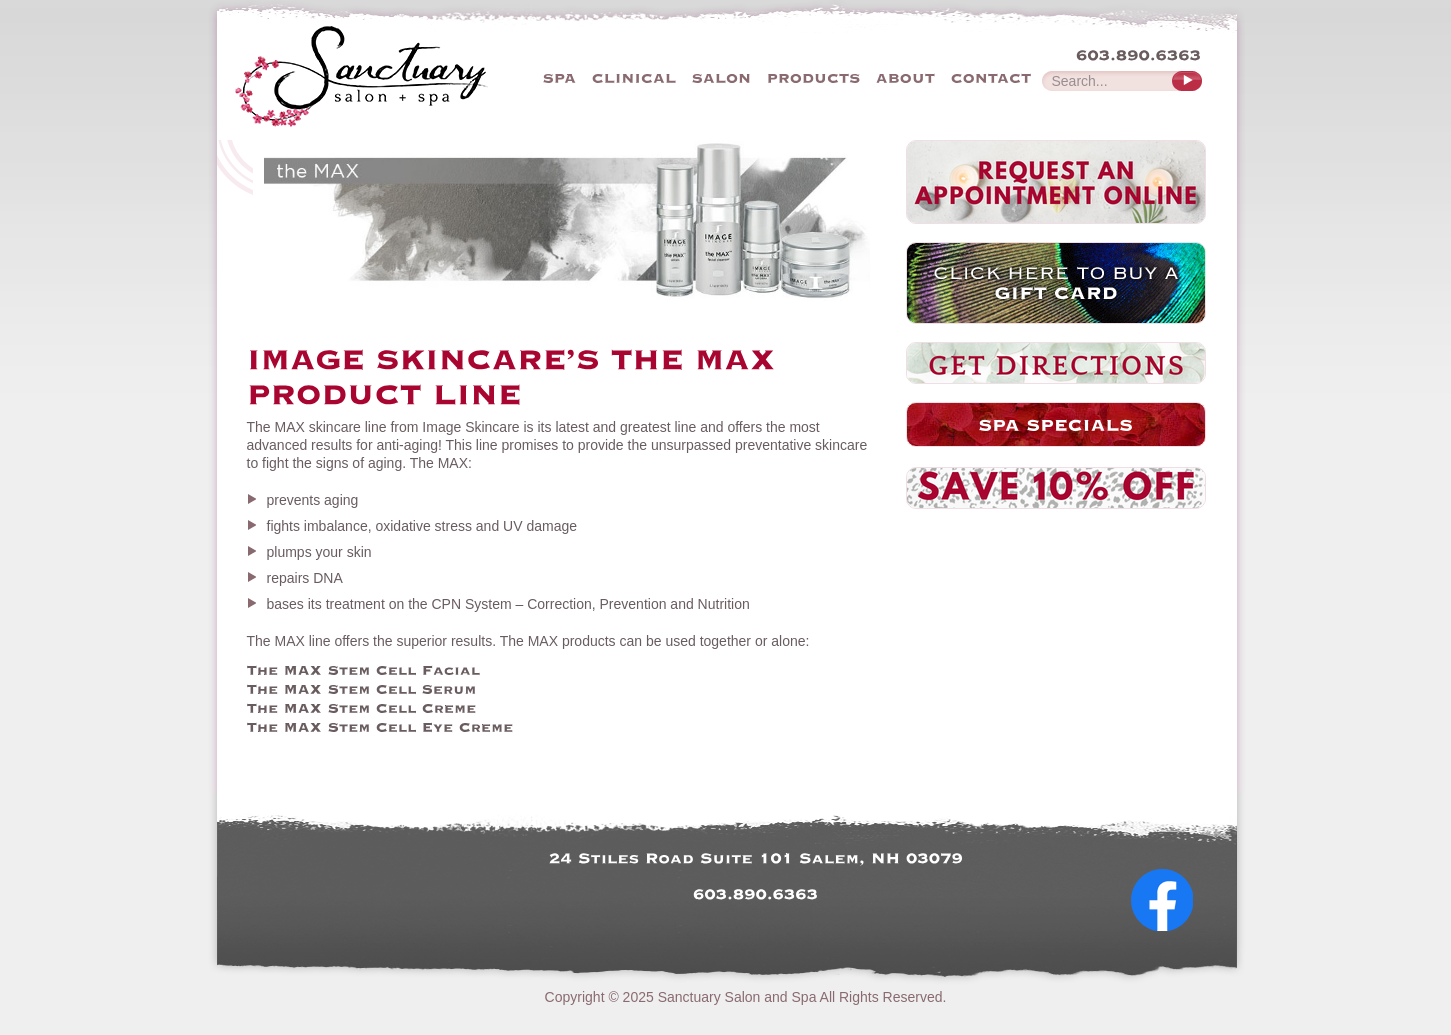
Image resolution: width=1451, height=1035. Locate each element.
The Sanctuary (399, 75)
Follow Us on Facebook (1170, 949)
